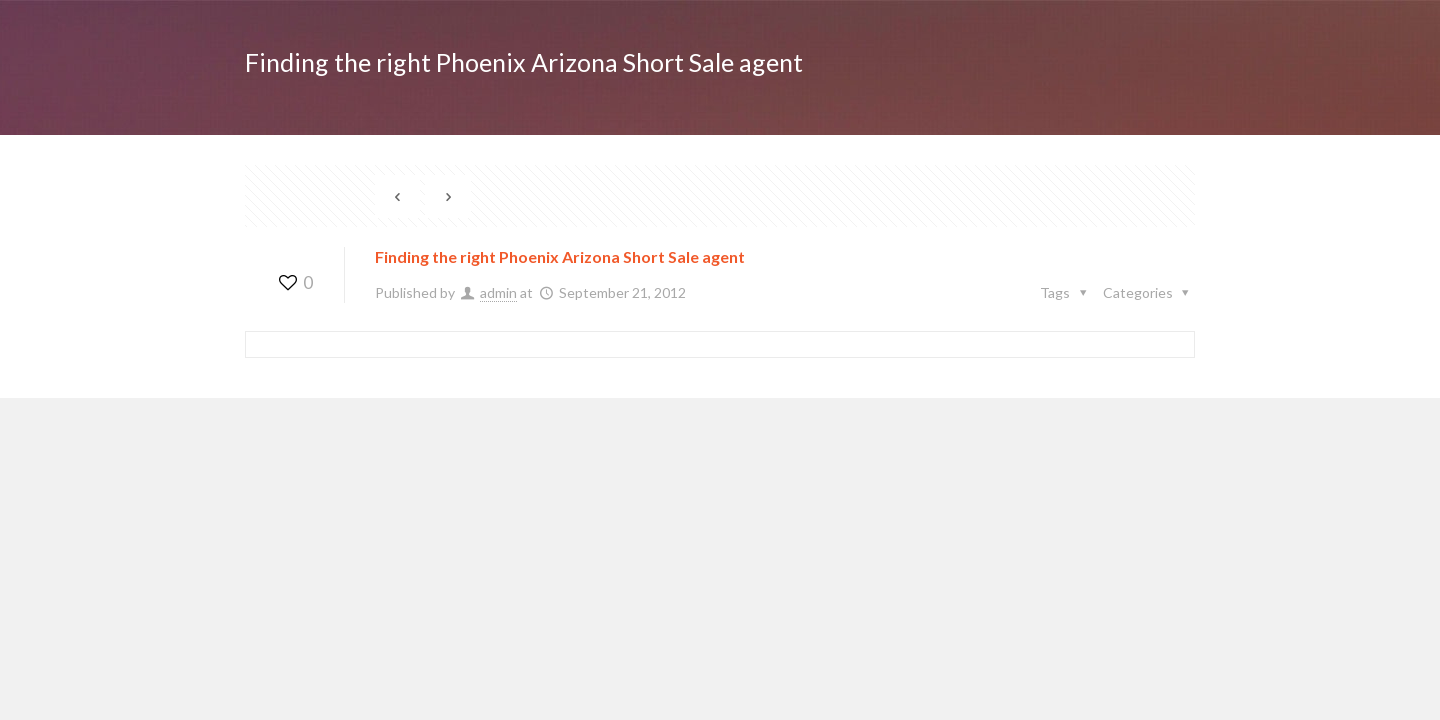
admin (498, 292)
